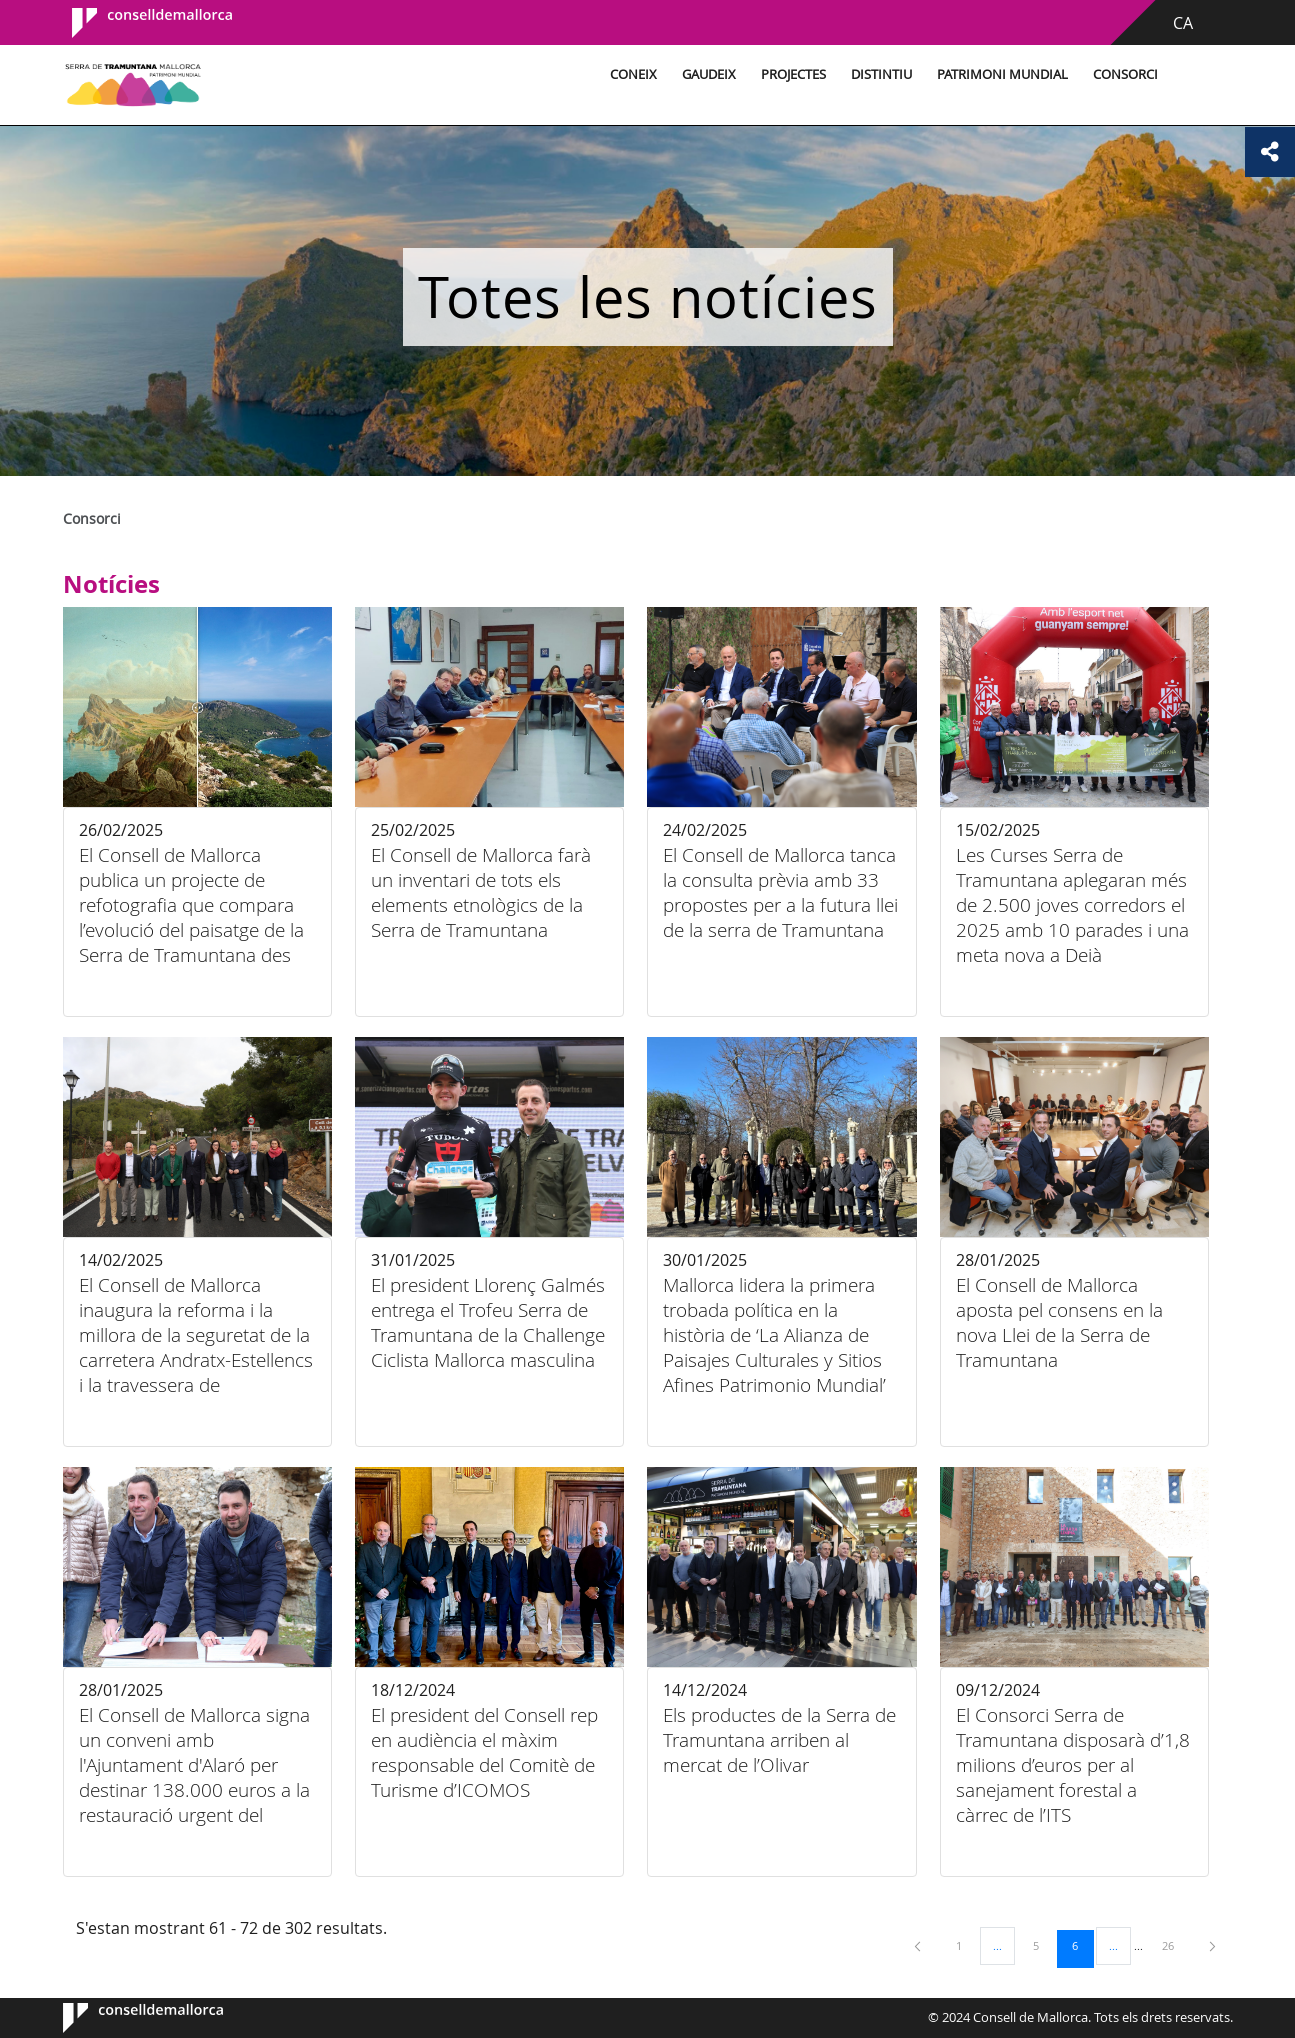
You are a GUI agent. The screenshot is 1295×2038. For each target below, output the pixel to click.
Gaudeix (709, 74)
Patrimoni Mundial (1002, 74)
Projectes (793, 74)
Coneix (633, 74)
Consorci (1125, 74)
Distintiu (881, 74)
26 (1175, 1945)
